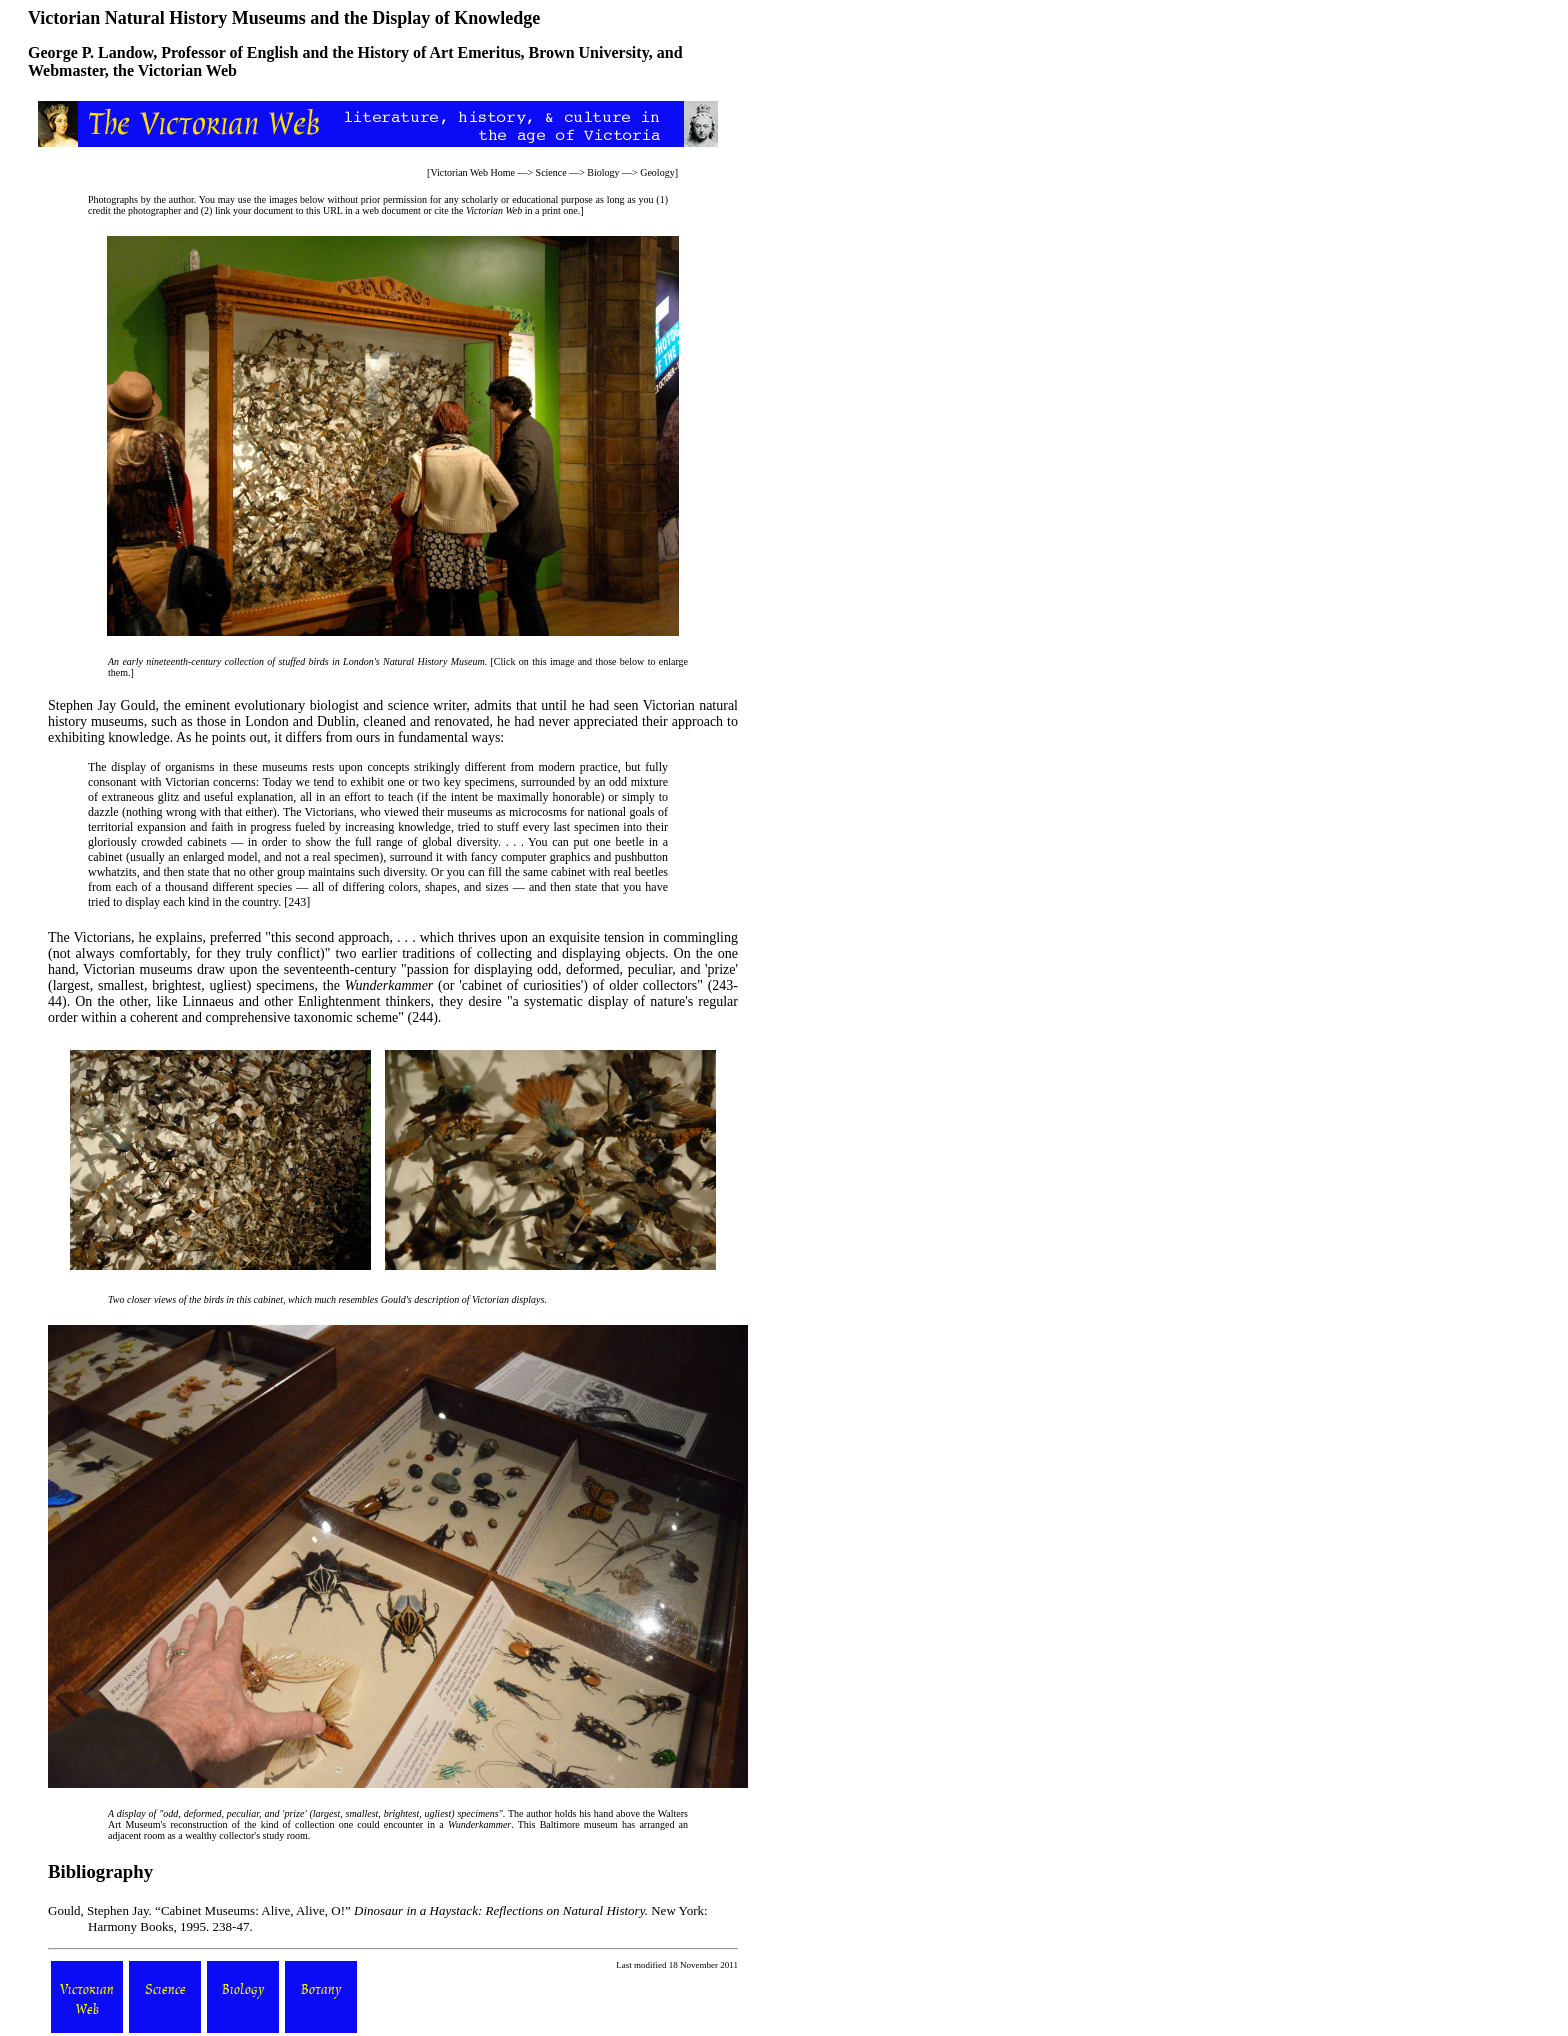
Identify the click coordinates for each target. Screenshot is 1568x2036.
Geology (657, 172)
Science (551, 172)
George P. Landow (90, 52)
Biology (603, 172)
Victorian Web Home (472, 172)
